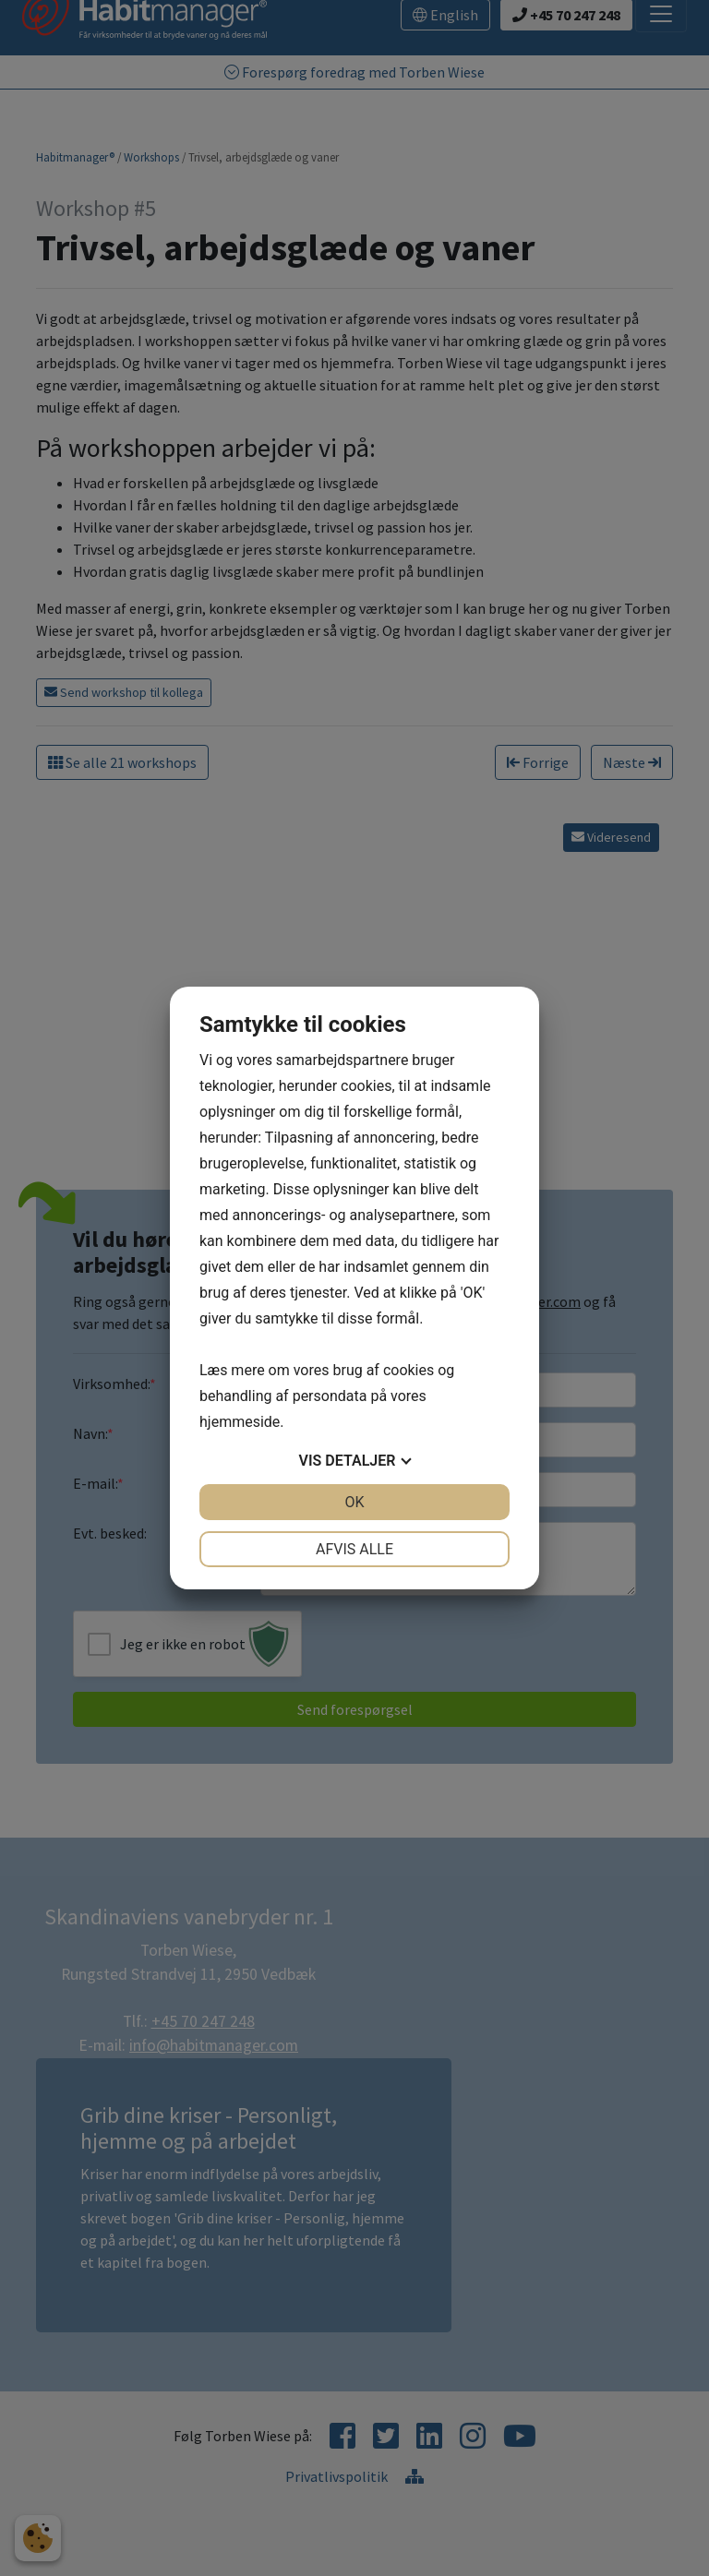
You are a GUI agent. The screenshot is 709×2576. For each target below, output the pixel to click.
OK (354, 1502)
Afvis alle (354, 1549)
